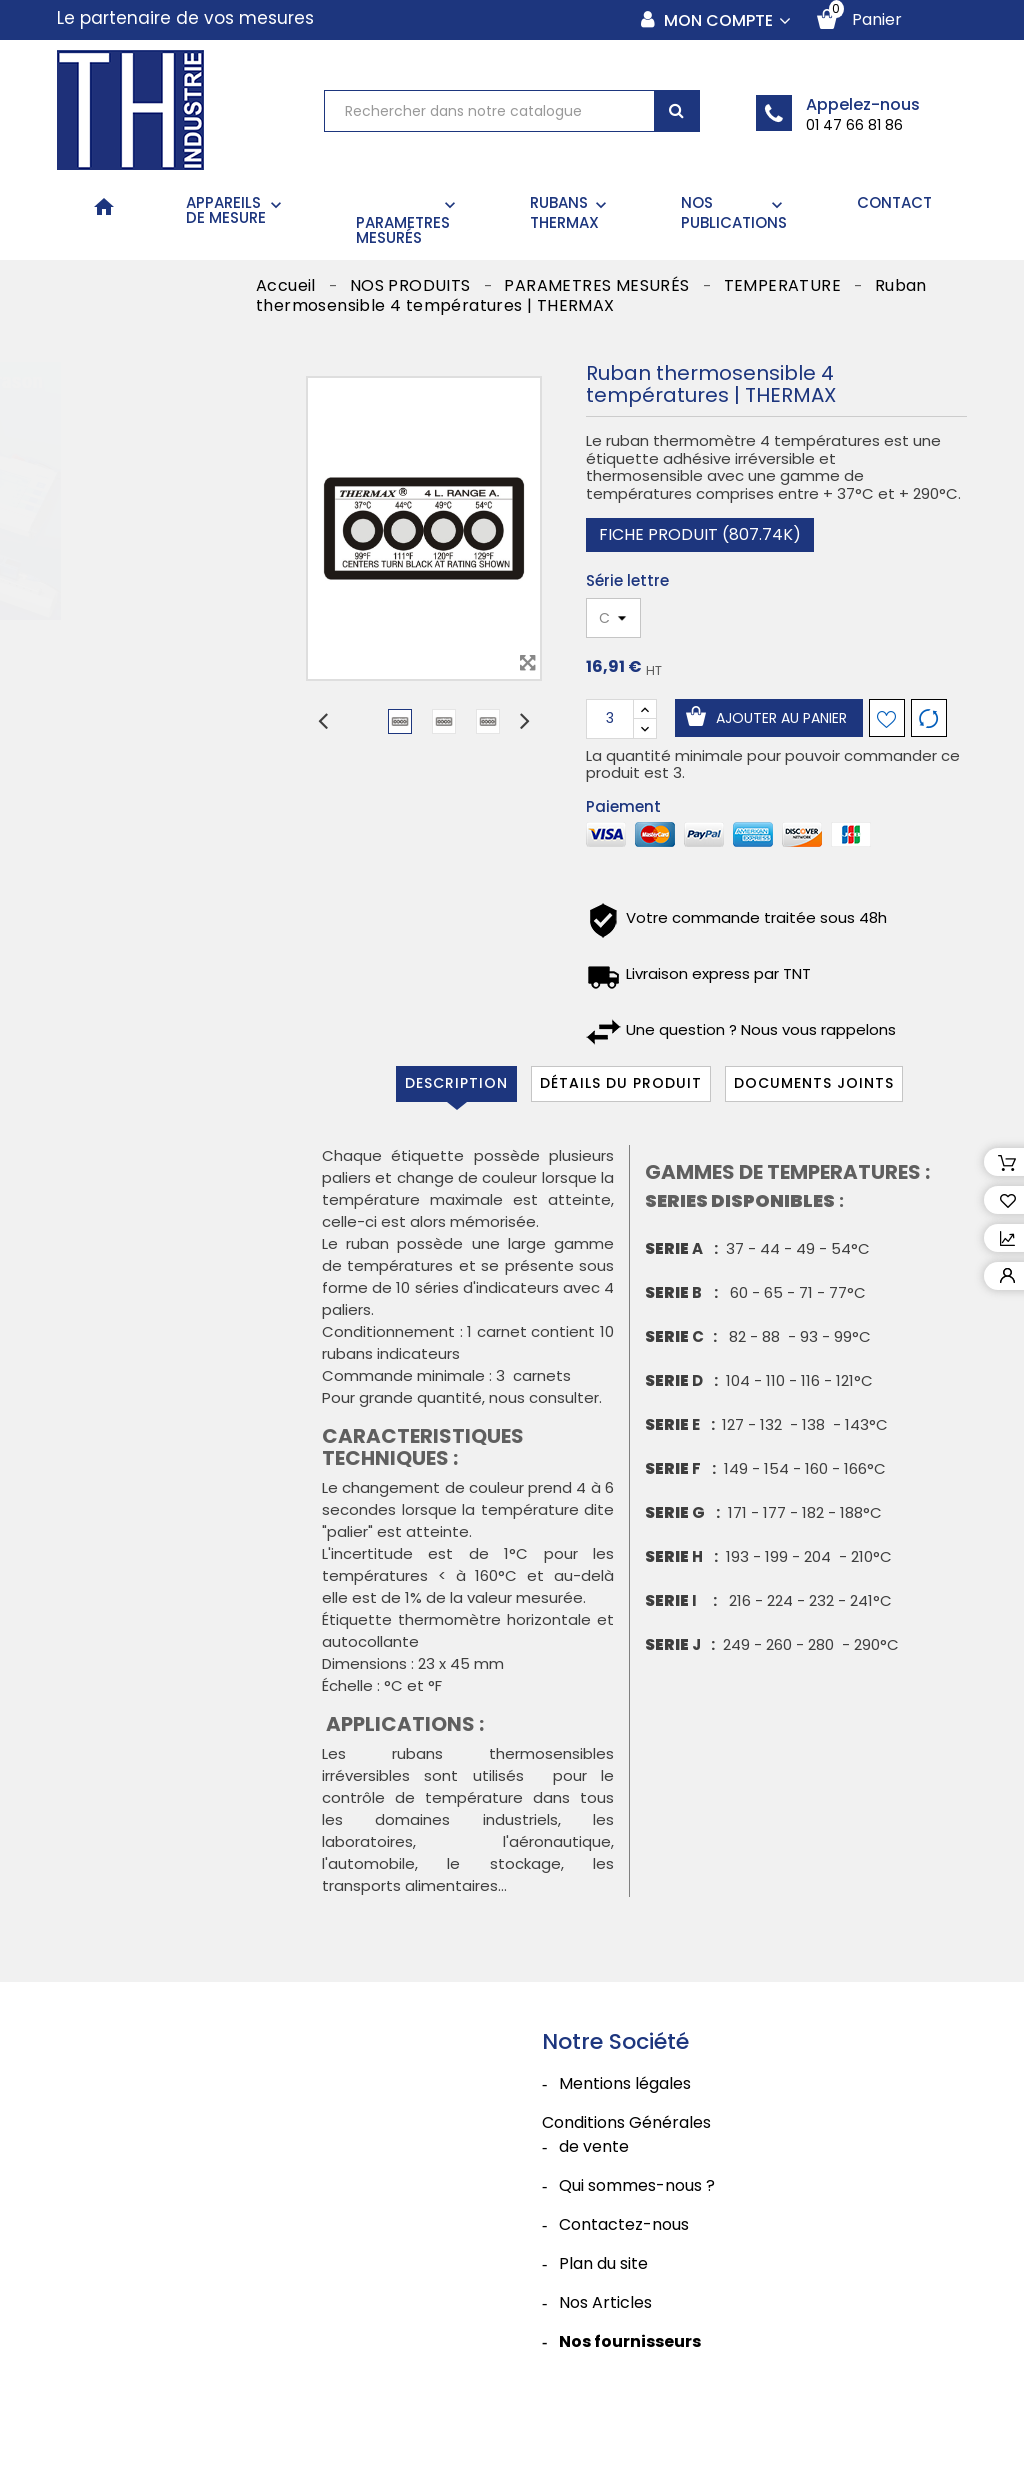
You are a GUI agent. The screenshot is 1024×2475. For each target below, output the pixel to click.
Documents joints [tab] (814, 1083)
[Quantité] (610, 719)
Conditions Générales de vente (626, 2134)
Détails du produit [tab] (621, 1083)
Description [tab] (456, 1083)
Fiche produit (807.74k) (700, 534)
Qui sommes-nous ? (637, 2185)
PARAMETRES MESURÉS (408, 221)
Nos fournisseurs (630, 2341)
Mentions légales (625, 2083)
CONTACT (894, 202)
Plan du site (603, 2263)
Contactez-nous (624, 2224)
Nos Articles (605, 2302)
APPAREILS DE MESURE (236, 210)
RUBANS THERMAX (570, 212)
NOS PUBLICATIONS (734, 212)
